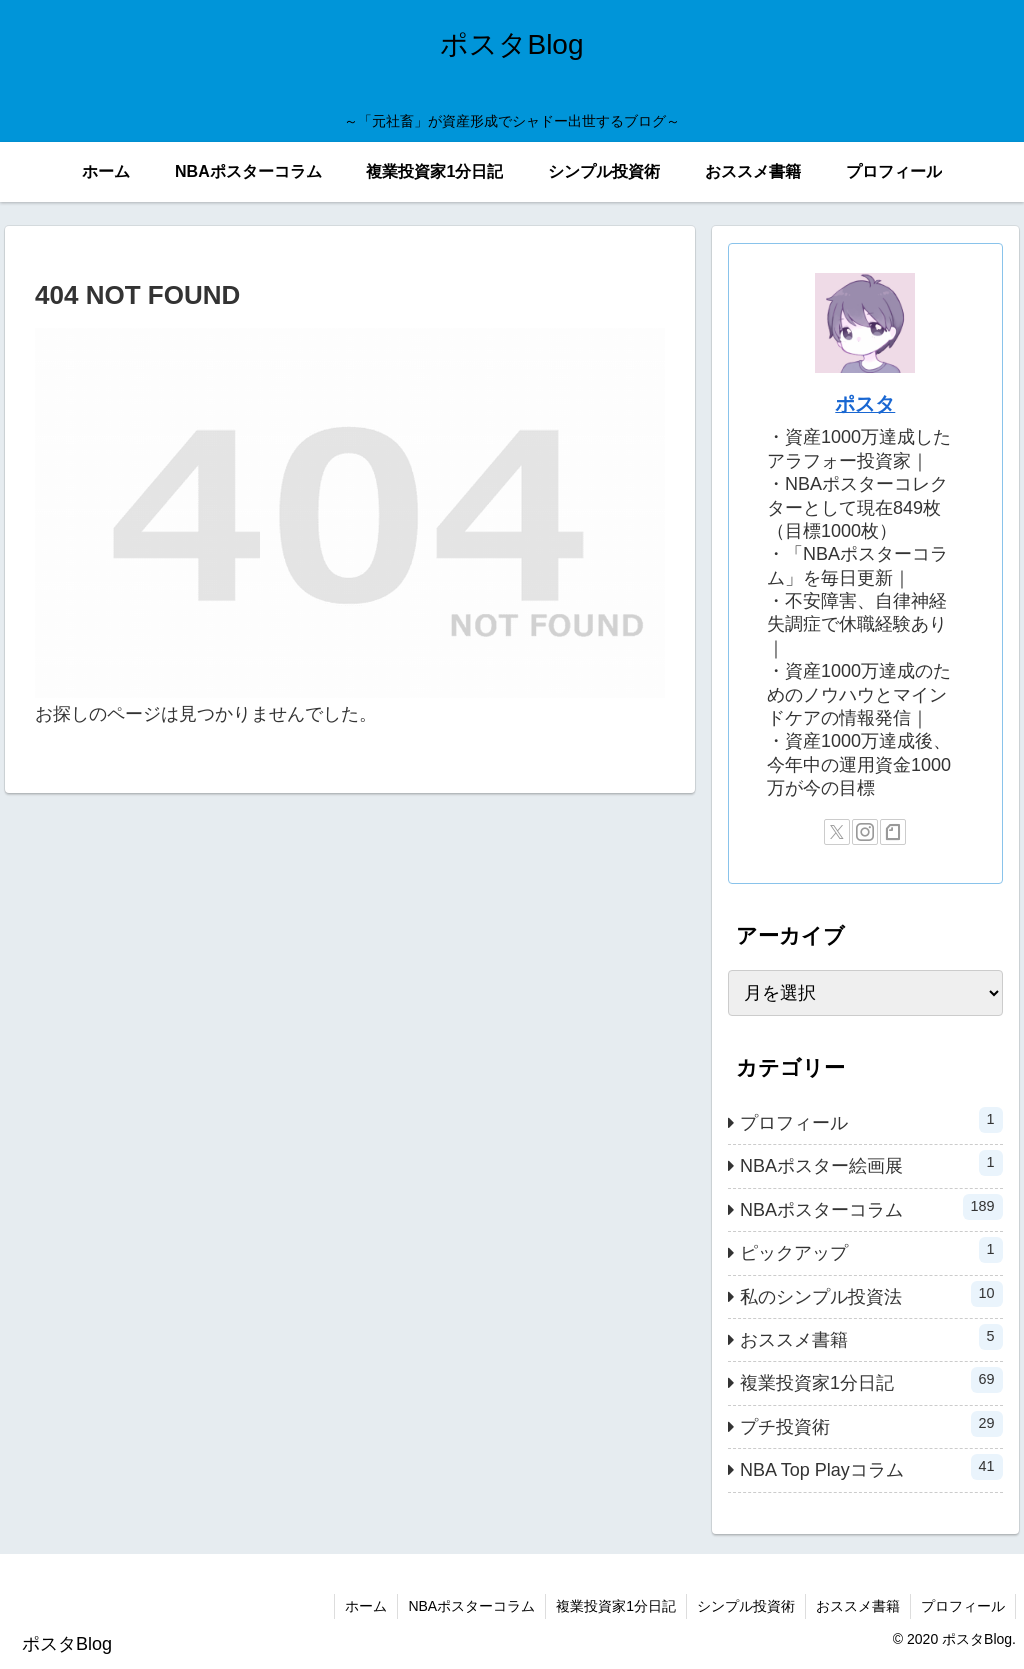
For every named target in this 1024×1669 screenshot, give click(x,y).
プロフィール (963, 1606)
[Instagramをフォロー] (865, 832)
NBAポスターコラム (471, 1606)
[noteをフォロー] (893, 832)
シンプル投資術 (746, 1606)
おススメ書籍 (858, 1606)
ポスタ (865, 404)
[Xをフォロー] (837, 832)
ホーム (366, 1606)
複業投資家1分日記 (616, 1606)
